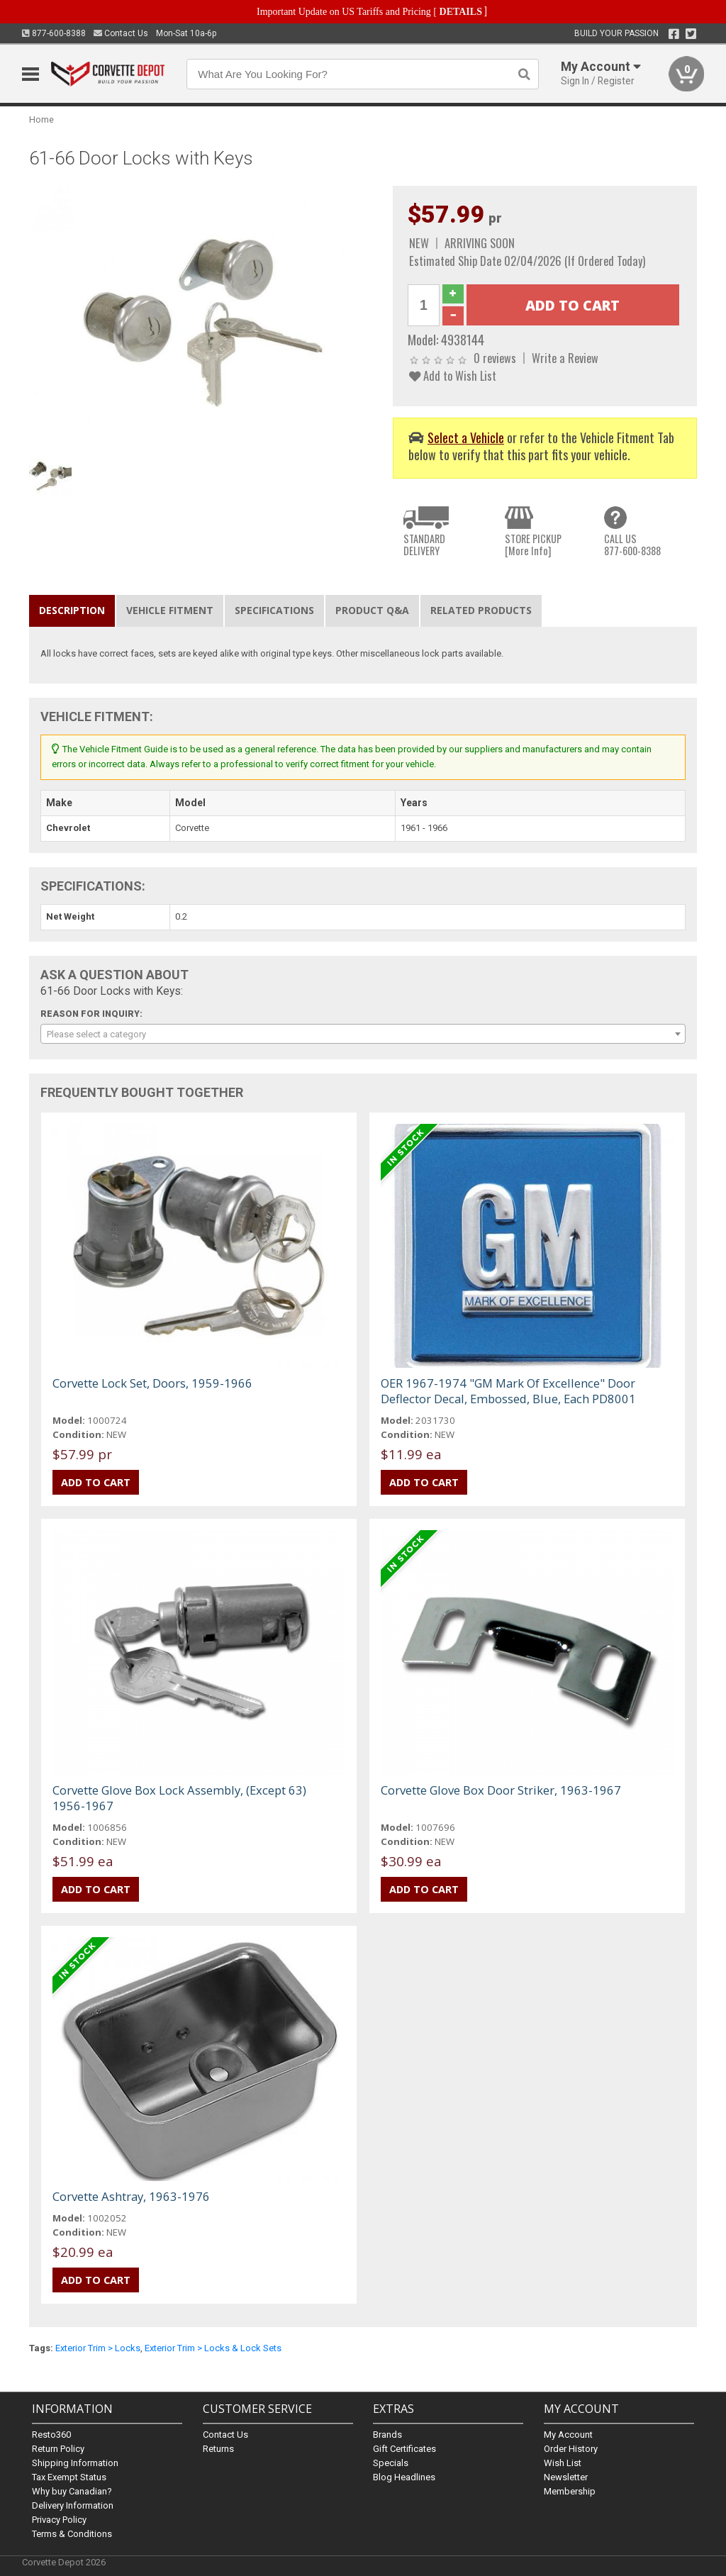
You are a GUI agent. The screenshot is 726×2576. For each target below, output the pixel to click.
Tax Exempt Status (69, 2477)
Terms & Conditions (72, 2533)
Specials (390, 2463)
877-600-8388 (54, 33)
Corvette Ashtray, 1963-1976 (131, 2196)
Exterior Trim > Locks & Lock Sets (213, 2348)
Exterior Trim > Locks (97, 2348)
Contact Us (121, 33)
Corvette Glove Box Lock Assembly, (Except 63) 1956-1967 (179, 1798)
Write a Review (565, 358)
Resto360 (51, 2434)
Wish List (562, 2463)
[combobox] (363, 1034)
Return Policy (58, 2448)
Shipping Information (75, 2463)
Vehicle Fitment (169, 610)
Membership (570, 2491)
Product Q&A (372, 610)
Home (41, 119)
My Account (568, 2434)
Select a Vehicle (466, 437)
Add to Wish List (452, 375)
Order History (571, 2448)
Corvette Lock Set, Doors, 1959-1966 (152, 1383)
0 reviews (495, 358)
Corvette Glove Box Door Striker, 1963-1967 (501, 1790)
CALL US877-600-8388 (632, 545)
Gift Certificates (404, 2448)
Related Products (481, 610)
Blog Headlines (404, 2477)
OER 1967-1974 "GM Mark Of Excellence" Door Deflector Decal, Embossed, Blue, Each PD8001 (508, 1391)
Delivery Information (72, 2505)
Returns (218, 2448)
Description (72, 610)
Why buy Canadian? (72, 2491)
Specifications (274, 610)
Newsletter (566, 2477)
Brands (387, 2434)
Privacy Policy (59, 2519)
